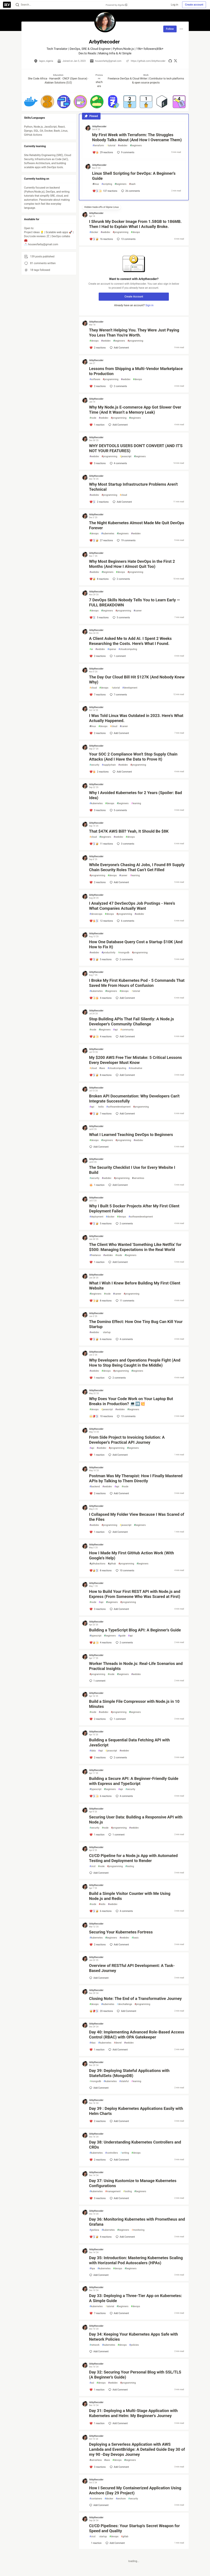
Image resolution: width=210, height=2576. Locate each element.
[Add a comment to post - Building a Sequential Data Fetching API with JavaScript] (97, 1757)
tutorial (110, 145)
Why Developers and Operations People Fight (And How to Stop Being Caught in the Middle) (134, 1363)
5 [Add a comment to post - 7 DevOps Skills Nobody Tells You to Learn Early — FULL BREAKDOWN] (121, 617)
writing (124, 2153)
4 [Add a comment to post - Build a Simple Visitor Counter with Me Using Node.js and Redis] (124, 1911)
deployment (96, 1216)
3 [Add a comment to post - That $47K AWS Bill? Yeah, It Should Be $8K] (125, 844)
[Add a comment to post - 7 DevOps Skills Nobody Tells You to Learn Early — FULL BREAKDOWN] (99, 617)
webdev (122, 145)
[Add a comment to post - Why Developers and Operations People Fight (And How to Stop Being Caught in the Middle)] (97, 1378)
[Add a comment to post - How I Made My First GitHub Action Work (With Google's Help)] (100, 1570)
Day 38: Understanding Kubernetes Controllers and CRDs (135, 2145)
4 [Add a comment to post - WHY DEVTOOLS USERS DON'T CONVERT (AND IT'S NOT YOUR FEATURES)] (118, 463)
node (93, 418)
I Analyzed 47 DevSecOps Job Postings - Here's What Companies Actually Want (132, 906)
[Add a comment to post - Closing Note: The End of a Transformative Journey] (101, 2011)
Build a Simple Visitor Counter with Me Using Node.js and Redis (129, 1896)
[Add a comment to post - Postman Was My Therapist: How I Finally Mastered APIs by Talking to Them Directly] (97, 1493)
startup (106, 1332)
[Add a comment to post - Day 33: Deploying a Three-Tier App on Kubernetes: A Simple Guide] (97, 2313)
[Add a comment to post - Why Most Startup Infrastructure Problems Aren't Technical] (99, 502)
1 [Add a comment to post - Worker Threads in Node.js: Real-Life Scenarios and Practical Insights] (97, 1681)
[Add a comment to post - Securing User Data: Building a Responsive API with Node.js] (97, 1835)
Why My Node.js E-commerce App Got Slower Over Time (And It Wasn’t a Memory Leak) (135, 410)
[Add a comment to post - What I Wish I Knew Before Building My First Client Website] (100, 1301)
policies (134, 2345)
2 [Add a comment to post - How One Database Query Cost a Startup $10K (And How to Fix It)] (124, 959)
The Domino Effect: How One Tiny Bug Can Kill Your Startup (136, 1324)
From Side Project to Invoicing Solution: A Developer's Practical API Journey (127, 1440)
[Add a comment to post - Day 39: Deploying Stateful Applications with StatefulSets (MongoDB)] (99, 2087)
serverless (138, 1178)
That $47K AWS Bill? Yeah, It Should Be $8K (129, 831)
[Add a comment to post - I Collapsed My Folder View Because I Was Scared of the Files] (97, 1532)
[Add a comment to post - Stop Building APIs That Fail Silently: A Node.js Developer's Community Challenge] (100, 1036)
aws (102, 1068)
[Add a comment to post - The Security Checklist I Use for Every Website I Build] (97, 1185)
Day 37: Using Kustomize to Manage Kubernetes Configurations (132, 2183)
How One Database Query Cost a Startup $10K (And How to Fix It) (136, 944)
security (94, 765)
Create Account (133, 296)
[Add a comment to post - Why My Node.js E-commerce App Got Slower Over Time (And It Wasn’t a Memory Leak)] (97, 425)
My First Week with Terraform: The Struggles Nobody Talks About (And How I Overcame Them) (137, 137)
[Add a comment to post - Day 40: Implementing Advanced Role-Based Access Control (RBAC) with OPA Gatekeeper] (97, 2050)
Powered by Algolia (116, 5)
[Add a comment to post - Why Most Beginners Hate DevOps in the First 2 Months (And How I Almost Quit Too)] (99, 579)
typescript (95, 1635)
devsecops (96, 914)
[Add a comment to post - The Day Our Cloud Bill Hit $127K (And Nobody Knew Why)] (97, 695)
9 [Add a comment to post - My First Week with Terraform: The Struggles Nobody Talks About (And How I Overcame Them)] (125, 152)
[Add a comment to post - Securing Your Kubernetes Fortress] (97, 1945)
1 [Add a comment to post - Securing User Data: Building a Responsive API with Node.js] (116, 1835)
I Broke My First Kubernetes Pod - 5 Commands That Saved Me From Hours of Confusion (137, 983)
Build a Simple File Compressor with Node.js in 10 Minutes (134, 1704)
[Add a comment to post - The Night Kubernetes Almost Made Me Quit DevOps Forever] (101, 540)
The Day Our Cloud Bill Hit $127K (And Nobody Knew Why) (137, 679)
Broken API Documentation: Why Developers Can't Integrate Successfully (134, 1098)
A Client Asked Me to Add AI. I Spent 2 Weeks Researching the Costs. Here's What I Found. (130, 641)
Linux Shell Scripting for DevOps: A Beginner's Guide (134, 176)
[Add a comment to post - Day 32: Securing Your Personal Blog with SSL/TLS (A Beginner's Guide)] (97, 2390)
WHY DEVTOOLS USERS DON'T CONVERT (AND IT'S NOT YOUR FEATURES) (136, 448)
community (127, 1029)
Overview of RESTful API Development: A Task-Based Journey (132, 1968)
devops (135, 232)
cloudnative (135, 1068)
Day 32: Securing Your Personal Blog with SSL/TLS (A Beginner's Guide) (135, 2375)
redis (102, 1904)
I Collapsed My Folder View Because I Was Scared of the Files (136, 1517)
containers (96, 2498)
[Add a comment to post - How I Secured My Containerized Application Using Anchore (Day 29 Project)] (99, 2505)
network (95, 2345)
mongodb (123, 952)
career (138, 610)
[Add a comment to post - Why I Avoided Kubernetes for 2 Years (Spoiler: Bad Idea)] (97, 810)
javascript (125, 456)
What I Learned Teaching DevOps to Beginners (131, 1134)
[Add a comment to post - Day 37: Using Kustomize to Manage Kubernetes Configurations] (97, 2198)
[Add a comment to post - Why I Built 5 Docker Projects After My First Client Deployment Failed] (100, 1223)
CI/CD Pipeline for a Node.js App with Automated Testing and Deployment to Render (133, 1858)
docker (94, 232)
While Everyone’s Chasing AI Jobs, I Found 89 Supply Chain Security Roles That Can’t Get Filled (137, 867)
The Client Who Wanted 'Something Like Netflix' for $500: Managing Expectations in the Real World (135, 1247)
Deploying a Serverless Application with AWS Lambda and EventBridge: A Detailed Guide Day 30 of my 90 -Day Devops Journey (137, 2449)
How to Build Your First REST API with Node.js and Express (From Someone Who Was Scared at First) (134, 1594)
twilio (100, 1107)
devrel (118, 2043)
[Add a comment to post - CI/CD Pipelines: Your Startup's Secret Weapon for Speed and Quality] (95, 2543)
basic (135, 1937)
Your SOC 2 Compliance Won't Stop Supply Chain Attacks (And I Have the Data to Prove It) (133, 757)
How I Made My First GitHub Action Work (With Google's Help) (131, 1555)
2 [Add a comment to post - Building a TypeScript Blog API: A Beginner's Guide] (124, 1643)
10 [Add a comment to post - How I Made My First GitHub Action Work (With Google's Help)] (124, 1570)
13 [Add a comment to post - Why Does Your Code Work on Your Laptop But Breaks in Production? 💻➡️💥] (125, 1416)
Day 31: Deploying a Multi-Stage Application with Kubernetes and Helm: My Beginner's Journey (133, 2413)
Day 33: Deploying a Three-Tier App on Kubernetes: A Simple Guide (135, 2298)
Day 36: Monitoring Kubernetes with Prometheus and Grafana (137, 2222)
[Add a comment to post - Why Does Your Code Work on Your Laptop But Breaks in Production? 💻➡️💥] (101, 1416)
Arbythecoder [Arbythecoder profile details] (99, 126)
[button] (31, 101)
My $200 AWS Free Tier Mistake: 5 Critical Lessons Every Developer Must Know (135, 1060)
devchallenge (124, 2004)
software (95, 379)
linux (96, 184)
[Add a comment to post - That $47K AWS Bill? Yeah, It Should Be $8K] (101, 844)
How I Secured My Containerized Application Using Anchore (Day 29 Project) (135, 2490)
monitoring (138, 2230)
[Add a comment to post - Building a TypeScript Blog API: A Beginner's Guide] (100, 1643)
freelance (95, 1255)
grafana (94, 2230)
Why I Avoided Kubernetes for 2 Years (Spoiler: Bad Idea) (135, 795)
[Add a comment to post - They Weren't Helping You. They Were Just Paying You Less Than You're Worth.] (97, 348)
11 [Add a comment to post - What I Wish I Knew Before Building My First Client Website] (124, 1301)
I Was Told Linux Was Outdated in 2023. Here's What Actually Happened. (136, 718)
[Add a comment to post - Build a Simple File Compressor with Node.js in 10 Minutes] (97, 1719)
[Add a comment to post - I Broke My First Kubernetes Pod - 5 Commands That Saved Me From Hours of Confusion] (100, 998)
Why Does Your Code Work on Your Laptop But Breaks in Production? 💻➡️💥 (131, 1401)
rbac (93, 2043)
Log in (174, 4)
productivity (108, 952)
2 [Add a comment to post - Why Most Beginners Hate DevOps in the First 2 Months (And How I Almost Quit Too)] (121, 579)
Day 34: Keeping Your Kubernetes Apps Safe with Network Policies (133, 2337)
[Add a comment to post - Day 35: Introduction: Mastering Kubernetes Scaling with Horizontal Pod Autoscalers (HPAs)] (99, 2275)
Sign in (149, 305)
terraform (98, 145)
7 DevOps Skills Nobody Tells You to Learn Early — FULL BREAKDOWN (134, 602)
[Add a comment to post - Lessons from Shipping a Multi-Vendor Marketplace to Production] (97, 386)
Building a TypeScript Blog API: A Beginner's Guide (135, 1630)
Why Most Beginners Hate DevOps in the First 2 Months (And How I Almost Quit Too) (132, 564)
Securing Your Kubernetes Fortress (121, 1932)
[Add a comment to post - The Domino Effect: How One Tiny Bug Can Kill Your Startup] (100, 1339)
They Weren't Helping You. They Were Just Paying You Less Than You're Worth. (134, 333)
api (115, 1029)
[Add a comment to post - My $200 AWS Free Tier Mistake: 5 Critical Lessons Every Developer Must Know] (100, 1075)
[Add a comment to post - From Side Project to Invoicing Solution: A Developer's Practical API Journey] (97, 1455)
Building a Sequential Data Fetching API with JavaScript (129, 1742)
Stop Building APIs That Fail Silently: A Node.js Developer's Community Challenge (131, 1021)
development (129, 688)
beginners (136, 145)
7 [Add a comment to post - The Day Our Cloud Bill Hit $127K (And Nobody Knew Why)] (118, 695)
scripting (107, 184)
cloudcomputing (128, 649)
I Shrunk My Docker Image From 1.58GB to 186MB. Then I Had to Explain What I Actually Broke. (135, 224)
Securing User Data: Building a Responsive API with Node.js (136, 1820)
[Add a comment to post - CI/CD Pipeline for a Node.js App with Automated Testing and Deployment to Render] (99, 1873)
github (112, 1563)
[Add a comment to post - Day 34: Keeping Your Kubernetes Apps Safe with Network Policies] (99, 2351)
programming (120, 232)
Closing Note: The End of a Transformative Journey (135, 1998)
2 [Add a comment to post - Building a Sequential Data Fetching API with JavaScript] (118, 1757)
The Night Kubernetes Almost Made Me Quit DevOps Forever (136, 525)
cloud (123, 495)
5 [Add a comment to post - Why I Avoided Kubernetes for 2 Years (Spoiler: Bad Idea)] (118, 810)
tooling (127, 2191)
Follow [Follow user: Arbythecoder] (170, 28)
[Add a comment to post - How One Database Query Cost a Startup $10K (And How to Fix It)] (100, 959)
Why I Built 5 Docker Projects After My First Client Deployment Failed (134, 1208)
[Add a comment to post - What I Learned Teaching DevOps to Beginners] (99, 1146)
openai (111, 649)
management (113, 2191)
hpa (92, 2268)
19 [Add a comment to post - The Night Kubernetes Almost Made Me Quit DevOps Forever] (125, 540)
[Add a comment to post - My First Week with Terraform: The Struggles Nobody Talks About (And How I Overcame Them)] (102, 152)
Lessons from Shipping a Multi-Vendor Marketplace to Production (136, 371)
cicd (92, 1866)
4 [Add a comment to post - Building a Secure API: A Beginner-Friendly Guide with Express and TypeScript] (124, 1796)
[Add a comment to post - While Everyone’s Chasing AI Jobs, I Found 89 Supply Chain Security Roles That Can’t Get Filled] (97, 882)
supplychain (109, 765)
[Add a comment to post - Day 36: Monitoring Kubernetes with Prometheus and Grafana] (100, 2237)
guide (121, 1635)
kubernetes (107, 533)
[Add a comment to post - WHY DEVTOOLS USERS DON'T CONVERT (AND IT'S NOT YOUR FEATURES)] (97, 463)
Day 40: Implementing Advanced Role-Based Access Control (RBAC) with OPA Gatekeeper (136, 2034)
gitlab (124, 2536)
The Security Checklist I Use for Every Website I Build (132, 1170)
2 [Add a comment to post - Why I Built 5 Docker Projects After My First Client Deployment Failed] (124, 1224)
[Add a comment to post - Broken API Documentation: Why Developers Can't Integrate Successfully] (100, 1114)
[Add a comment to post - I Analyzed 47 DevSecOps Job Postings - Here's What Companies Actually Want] (101, 921)
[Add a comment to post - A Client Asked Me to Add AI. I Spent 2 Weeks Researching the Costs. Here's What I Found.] (97, 656)
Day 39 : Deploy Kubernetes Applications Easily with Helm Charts (136, 2111)
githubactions (97, 1563)
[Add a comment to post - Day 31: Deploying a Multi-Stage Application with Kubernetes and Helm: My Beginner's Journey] (97, 2423)
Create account (194, 4)
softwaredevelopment (118, 1107)
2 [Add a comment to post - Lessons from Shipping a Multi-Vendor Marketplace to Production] (118, 386)
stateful (124, 2081)
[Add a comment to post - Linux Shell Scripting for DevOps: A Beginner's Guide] (104, 191)
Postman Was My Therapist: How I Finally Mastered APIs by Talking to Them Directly (136, 1478)
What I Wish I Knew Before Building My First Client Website (134, 1286)
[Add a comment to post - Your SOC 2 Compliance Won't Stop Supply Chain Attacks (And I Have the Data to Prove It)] (99, 772)
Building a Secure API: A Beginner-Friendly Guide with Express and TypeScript (133, 1781)
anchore (121, 2498)
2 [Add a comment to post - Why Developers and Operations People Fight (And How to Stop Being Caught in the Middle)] (117, 1378)
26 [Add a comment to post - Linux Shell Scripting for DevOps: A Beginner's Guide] (130, 191)
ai (91, 649)
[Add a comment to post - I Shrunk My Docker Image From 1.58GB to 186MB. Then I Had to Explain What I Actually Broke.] (101, 239)
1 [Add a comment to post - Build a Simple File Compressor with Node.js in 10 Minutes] (117, 1719)
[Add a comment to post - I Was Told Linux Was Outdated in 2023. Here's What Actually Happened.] (97, 733)
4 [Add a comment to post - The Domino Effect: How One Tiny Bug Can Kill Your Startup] (124, 1339)
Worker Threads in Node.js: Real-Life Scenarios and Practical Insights (136, 1666)
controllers (111, 2153)
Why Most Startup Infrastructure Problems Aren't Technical (133, 487)
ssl (92, 2383)
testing (129, 1866)
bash (132, 184)
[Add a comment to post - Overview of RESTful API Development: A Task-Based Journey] (99, 1978)
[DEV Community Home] (7, 4)
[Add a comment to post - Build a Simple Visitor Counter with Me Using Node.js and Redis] (100, 1911)
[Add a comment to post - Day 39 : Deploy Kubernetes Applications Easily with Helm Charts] (97, 2121)
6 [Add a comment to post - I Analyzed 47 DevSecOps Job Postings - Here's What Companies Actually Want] (125, 921)
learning (136, 803)
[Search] (17, 5)
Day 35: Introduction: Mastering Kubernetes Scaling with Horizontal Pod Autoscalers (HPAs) (136, 2260)
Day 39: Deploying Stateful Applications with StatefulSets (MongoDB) (129, 2073)
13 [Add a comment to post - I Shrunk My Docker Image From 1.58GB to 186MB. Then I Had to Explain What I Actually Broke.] (125, 239)
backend (95, 1486)
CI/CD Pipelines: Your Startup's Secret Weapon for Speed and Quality (134, 2528)
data (93, 1750)
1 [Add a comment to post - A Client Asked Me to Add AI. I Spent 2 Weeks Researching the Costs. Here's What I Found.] (117, 656)
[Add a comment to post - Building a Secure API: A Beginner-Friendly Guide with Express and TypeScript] (100, 1796)
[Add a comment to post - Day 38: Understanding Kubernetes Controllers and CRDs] (97, 2160)
